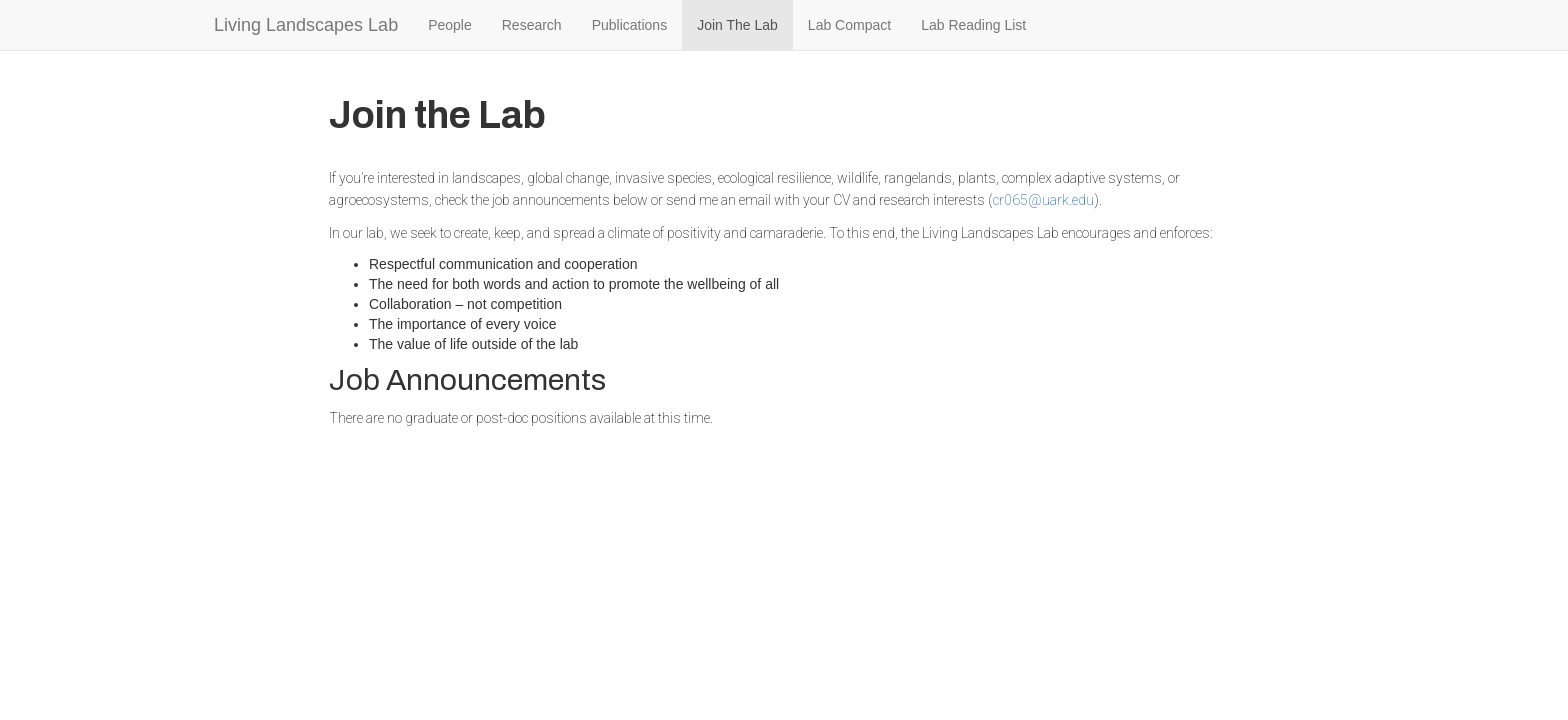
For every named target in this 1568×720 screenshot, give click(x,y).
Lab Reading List (973, 25)
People (450, 25)
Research (532, 25)
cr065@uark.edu (1043, 200)
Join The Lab (737, 25)
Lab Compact (849, 25)
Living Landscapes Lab (306, 25)
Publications (630, 25)
